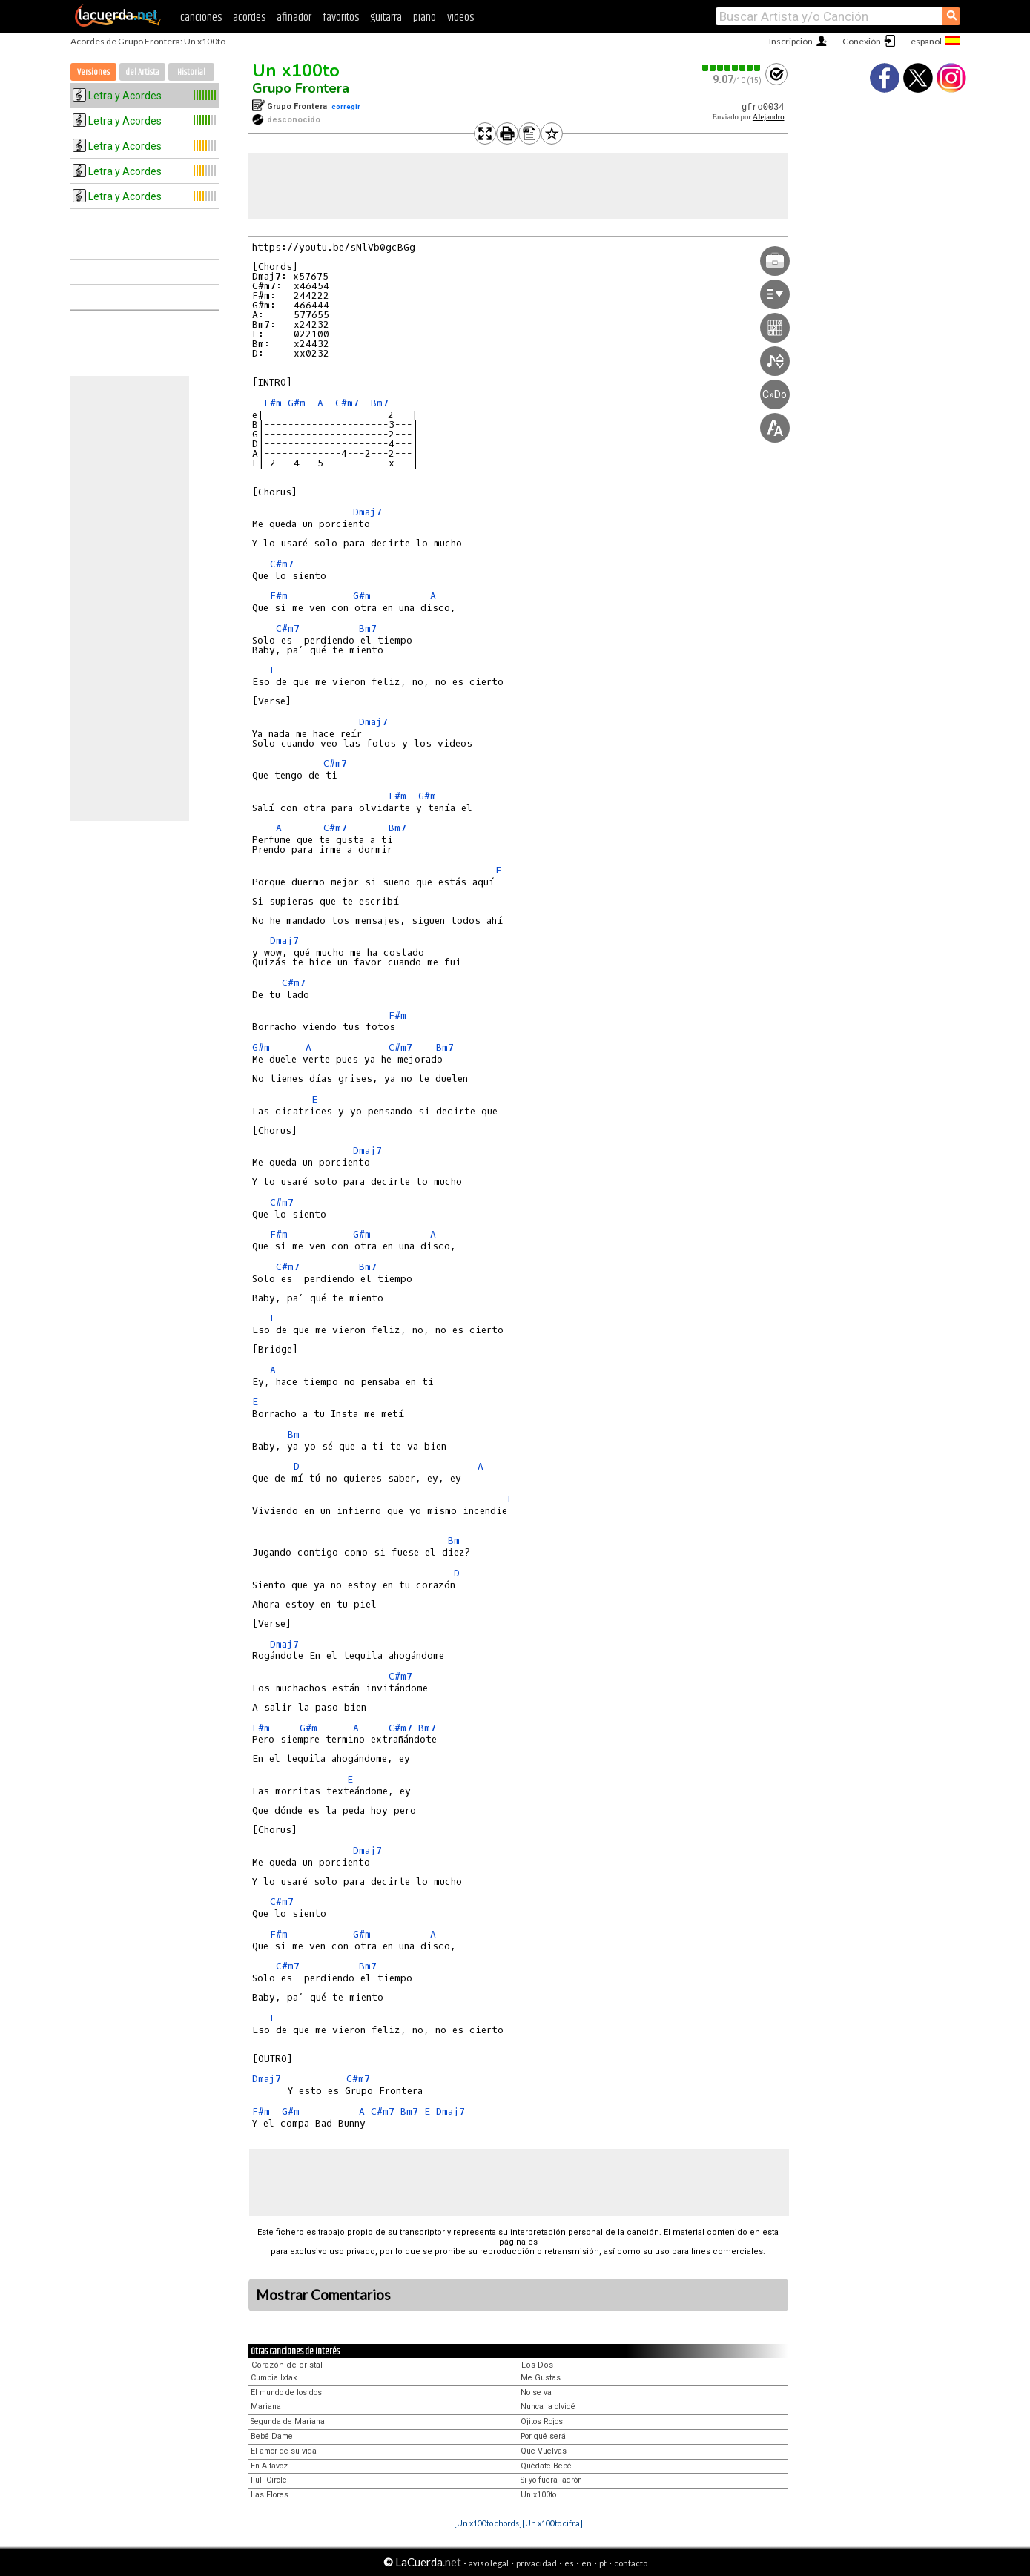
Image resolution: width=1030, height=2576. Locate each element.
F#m (273, 403)
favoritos (341, 17)
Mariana (266, 2406)
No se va (536, 2392)
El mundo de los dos (286, 2392)
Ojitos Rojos (542, 2421)
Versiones (93, 72)
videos (460, 17)
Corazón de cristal (287, 2365)
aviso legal (489, 2563)
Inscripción (791, 41)
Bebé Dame (272, 2436)
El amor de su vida (284, 2451)
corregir (345, 106)
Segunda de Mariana (288, 2421)
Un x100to (296, 70)
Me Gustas (541, 2377)
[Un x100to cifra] (552, 2523)
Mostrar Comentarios (323, 2295)
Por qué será (543, 2436)
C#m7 (347, 403)
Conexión (861, 41)
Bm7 (380, 403)
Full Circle (269, 2480)
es (569, 2563)
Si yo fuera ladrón (551, 2480)
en (586, 2563)
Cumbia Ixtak (274, 2377)
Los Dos (537, 2365)
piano (424, 17)
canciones (201, 17)
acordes (249, 17)
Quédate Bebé (546, 2466)
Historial (191, 72)
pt (603, 2563)
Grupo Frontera (300, 88)
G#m (297, 403)
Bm (294, 1434)
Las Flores (269, 2495)
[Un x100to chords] (488, 2523)
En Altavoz (269, 2466)
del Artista (142, 72)
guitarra (386, 17)
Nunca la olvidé (548, 2406)
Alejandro (769, 117)
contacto (630, 2563)
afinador (294, 17)
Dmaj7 (367, 512)
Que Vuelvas (544, 2451)
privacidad (536, 2563)
